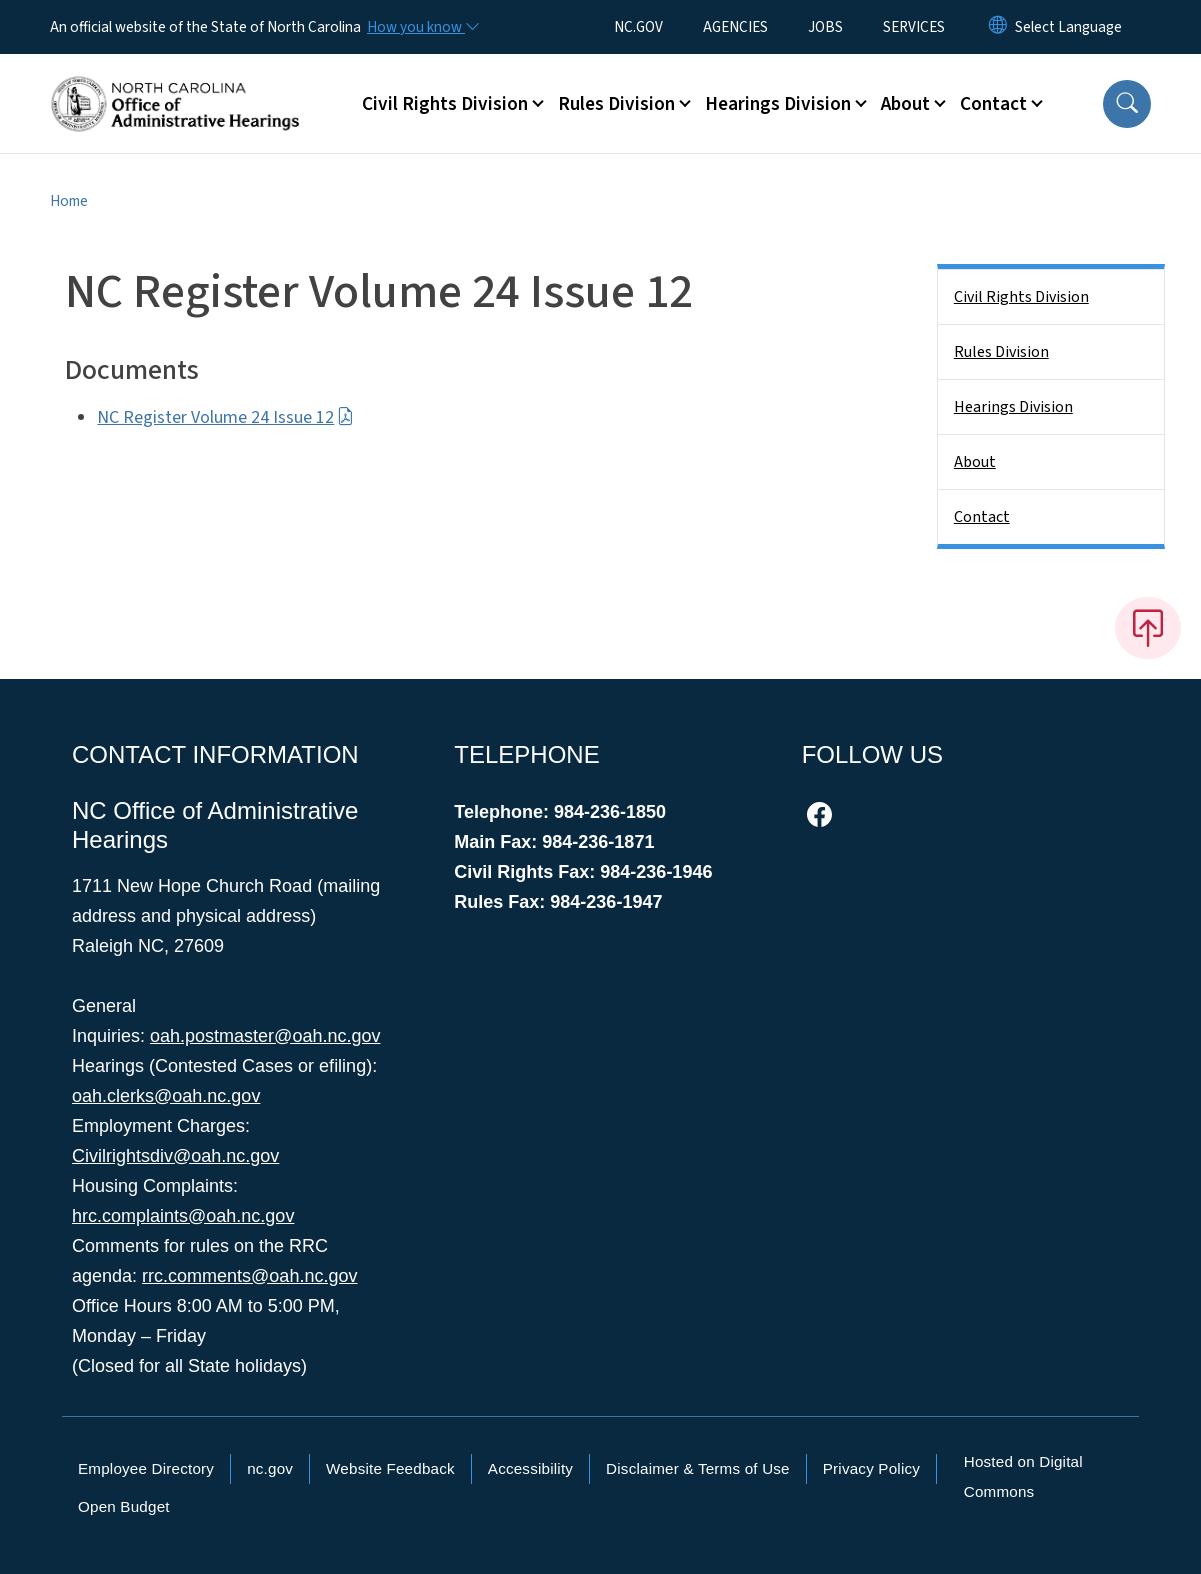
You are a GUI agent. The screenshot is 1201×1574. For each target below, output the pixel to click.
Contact (982, 517)
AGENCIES (735, 27)
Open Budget (124, 1506)
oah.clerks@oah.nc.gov (166, 1096)
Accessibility (530, 1468)
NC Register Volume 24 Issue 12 (225, 417)
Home (69, 201)
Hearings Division (1013, 407)
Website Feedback (390, 1468)
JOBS (825, 27)
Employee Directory (146, 1468)
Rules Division (1001, 352)
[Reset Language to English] (998, 27)
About (975, 462)
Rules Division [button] (616, 104)
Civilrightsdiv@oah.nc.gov (175, 1156)
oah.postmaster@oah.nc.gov (265, 1036)
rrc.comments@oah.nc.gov (249, 1276)
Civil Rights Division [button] (445, 104)
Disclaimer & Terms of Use (698, 1468)
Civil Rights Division (1021, 297)
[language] (1068, 27)
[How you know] (422, 27)
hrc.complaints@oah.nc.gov (183, 1216)
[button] (1127, 104)
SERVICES (914, 27)
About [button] (905, 104)
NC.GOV (638, 27)
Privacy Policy (871, 1468)
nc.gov (270, 1468)
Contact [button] (993, 104)
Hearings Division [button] (778, 104)
